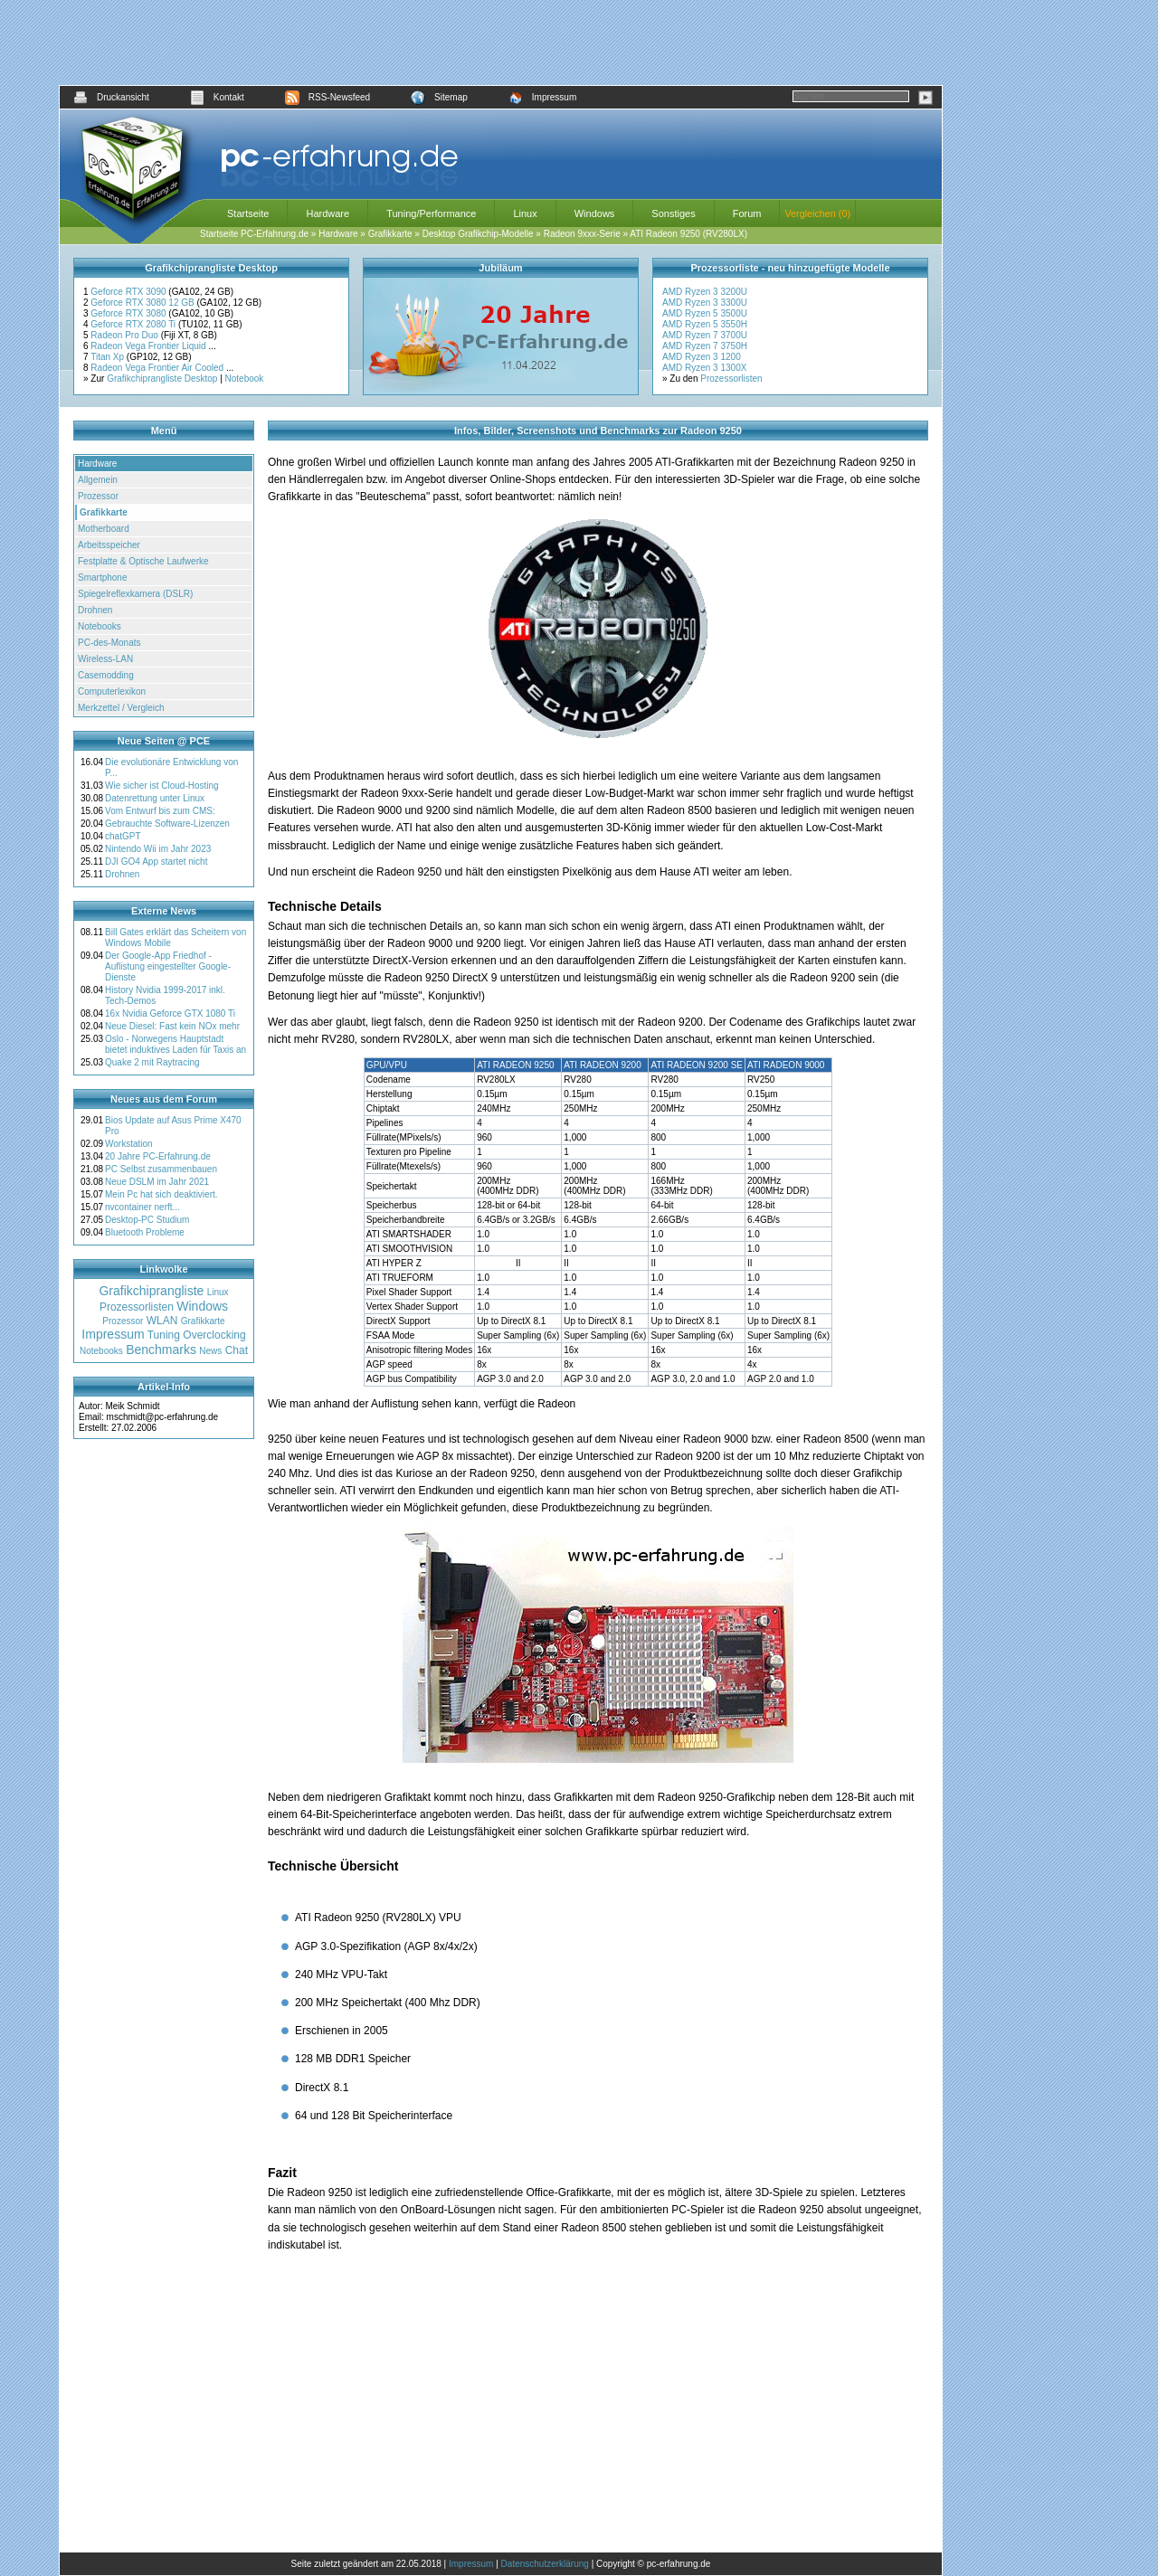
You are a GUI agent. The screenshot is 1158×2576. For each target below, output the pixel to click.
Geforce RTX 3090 (129, 292)
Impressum (542, 97)
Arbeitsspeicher (109, 545)
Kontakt (217, 97)
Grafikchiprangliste (151, 1290)
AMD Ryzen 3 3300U (704, 303)
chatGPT (122, 836)
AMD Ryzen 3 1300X (704, 368)
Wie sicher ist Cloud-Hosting (162, 786)
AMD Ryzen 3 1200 (701, 357)
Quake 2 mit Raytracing (152, 1062)
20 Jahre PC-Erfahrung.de (158, 1156)
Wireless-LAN (105, 659)
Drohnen (95, 610)
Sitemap (439, 97)
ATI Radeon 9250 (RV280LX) (688, 234)
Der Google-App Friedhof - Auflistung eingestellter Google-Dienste (168, 966)
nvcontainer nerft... (142, 1207)
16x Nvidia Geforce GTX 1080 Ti (170, 1013)
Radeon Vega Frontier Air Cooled (158, 368)
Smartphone (102, 577)
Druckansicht (111, 97)
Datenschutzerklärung (545, 2564)
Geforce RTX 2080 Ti (134, 324)
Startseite (248, 213)
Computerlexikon (112, 691)
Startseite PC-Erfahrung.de (254, 234)
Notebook (244, 379)
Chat (236, 1350)
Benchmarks (161, 1349)
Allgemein (98, 480)
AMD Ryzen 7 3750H (704, 346)
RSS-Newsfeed (327, 97)
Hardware (327, 213)
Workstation (129, 1144)
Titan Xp (108, 357)
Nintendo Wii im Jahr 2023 (158, 849)
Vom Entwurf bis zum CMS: (160, 811)
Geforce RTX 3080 (129, 313)
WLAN (162, 1320)
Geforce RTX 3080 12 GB (143, 303)
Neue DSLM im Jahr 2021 (157, 1182)
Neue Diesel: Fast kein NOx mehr (172, 1026)
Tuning (163, 1335)
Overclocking (214, 1335)
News (210, 1351)
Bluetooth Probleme (145, 1232)
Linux (524, 213)
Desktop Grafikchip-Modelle (478, 234)
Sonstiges (673, 213)
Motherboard (103, 529)
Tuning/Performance (431, 213)
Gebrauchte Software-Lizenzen (167, 824)
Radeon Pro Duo (125, 335)
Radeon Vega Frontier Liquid (149, 346)
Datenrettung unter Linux (154, 798)
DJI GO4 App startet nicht (156, 862)
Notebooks (99, 626)
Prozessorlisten (731, 379)
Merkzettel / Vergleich (121, 708)
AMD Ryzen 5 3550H (704, 324)
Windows (594, 213)
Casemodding (106, 675)
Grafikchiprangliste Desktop (162, 379)
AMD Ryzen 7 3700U (704, 335)
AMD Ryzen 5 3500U (704, 313)
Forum (747, 213)
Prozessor (98, 496)
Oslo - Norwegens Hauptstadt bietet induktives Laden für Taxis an (175, 1044)
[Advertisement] (501, 42)
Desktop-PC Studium (147, 1220)
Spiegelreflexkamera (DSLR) (135, 594)
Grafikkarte (390, 234)
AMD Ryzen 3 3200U (704, 292)
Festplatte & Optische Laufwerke (143, 561)
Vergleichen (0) (817, 213)
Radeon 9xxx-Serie (582, 234)
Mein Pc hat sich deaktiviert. (161, 1194)
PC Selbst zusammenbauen (161, 1169)
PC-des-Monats (109, 643)
